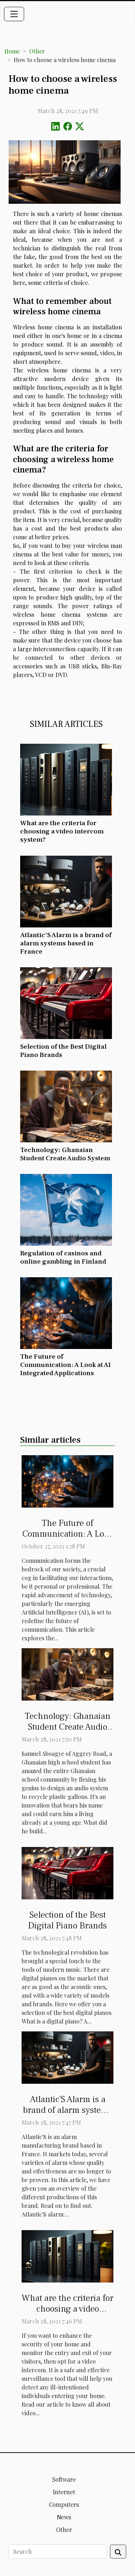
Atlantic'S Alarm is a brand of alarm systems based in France (66, 943)
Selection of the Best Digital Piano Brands (63, 1050)
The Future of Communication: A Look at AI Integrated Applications (65, 1364)
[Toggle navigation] (14, 14)
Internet (64, 2492)
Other (37, 51)
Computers (64, 2505)
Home (12, 51)
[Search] (58, 2551)
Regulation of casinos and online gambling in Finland (63, 1257)
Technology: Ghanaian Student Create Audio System (65, 1154)
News (64, 2517)
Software (64, 2480)
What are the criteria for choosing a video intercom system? (62, 831)
